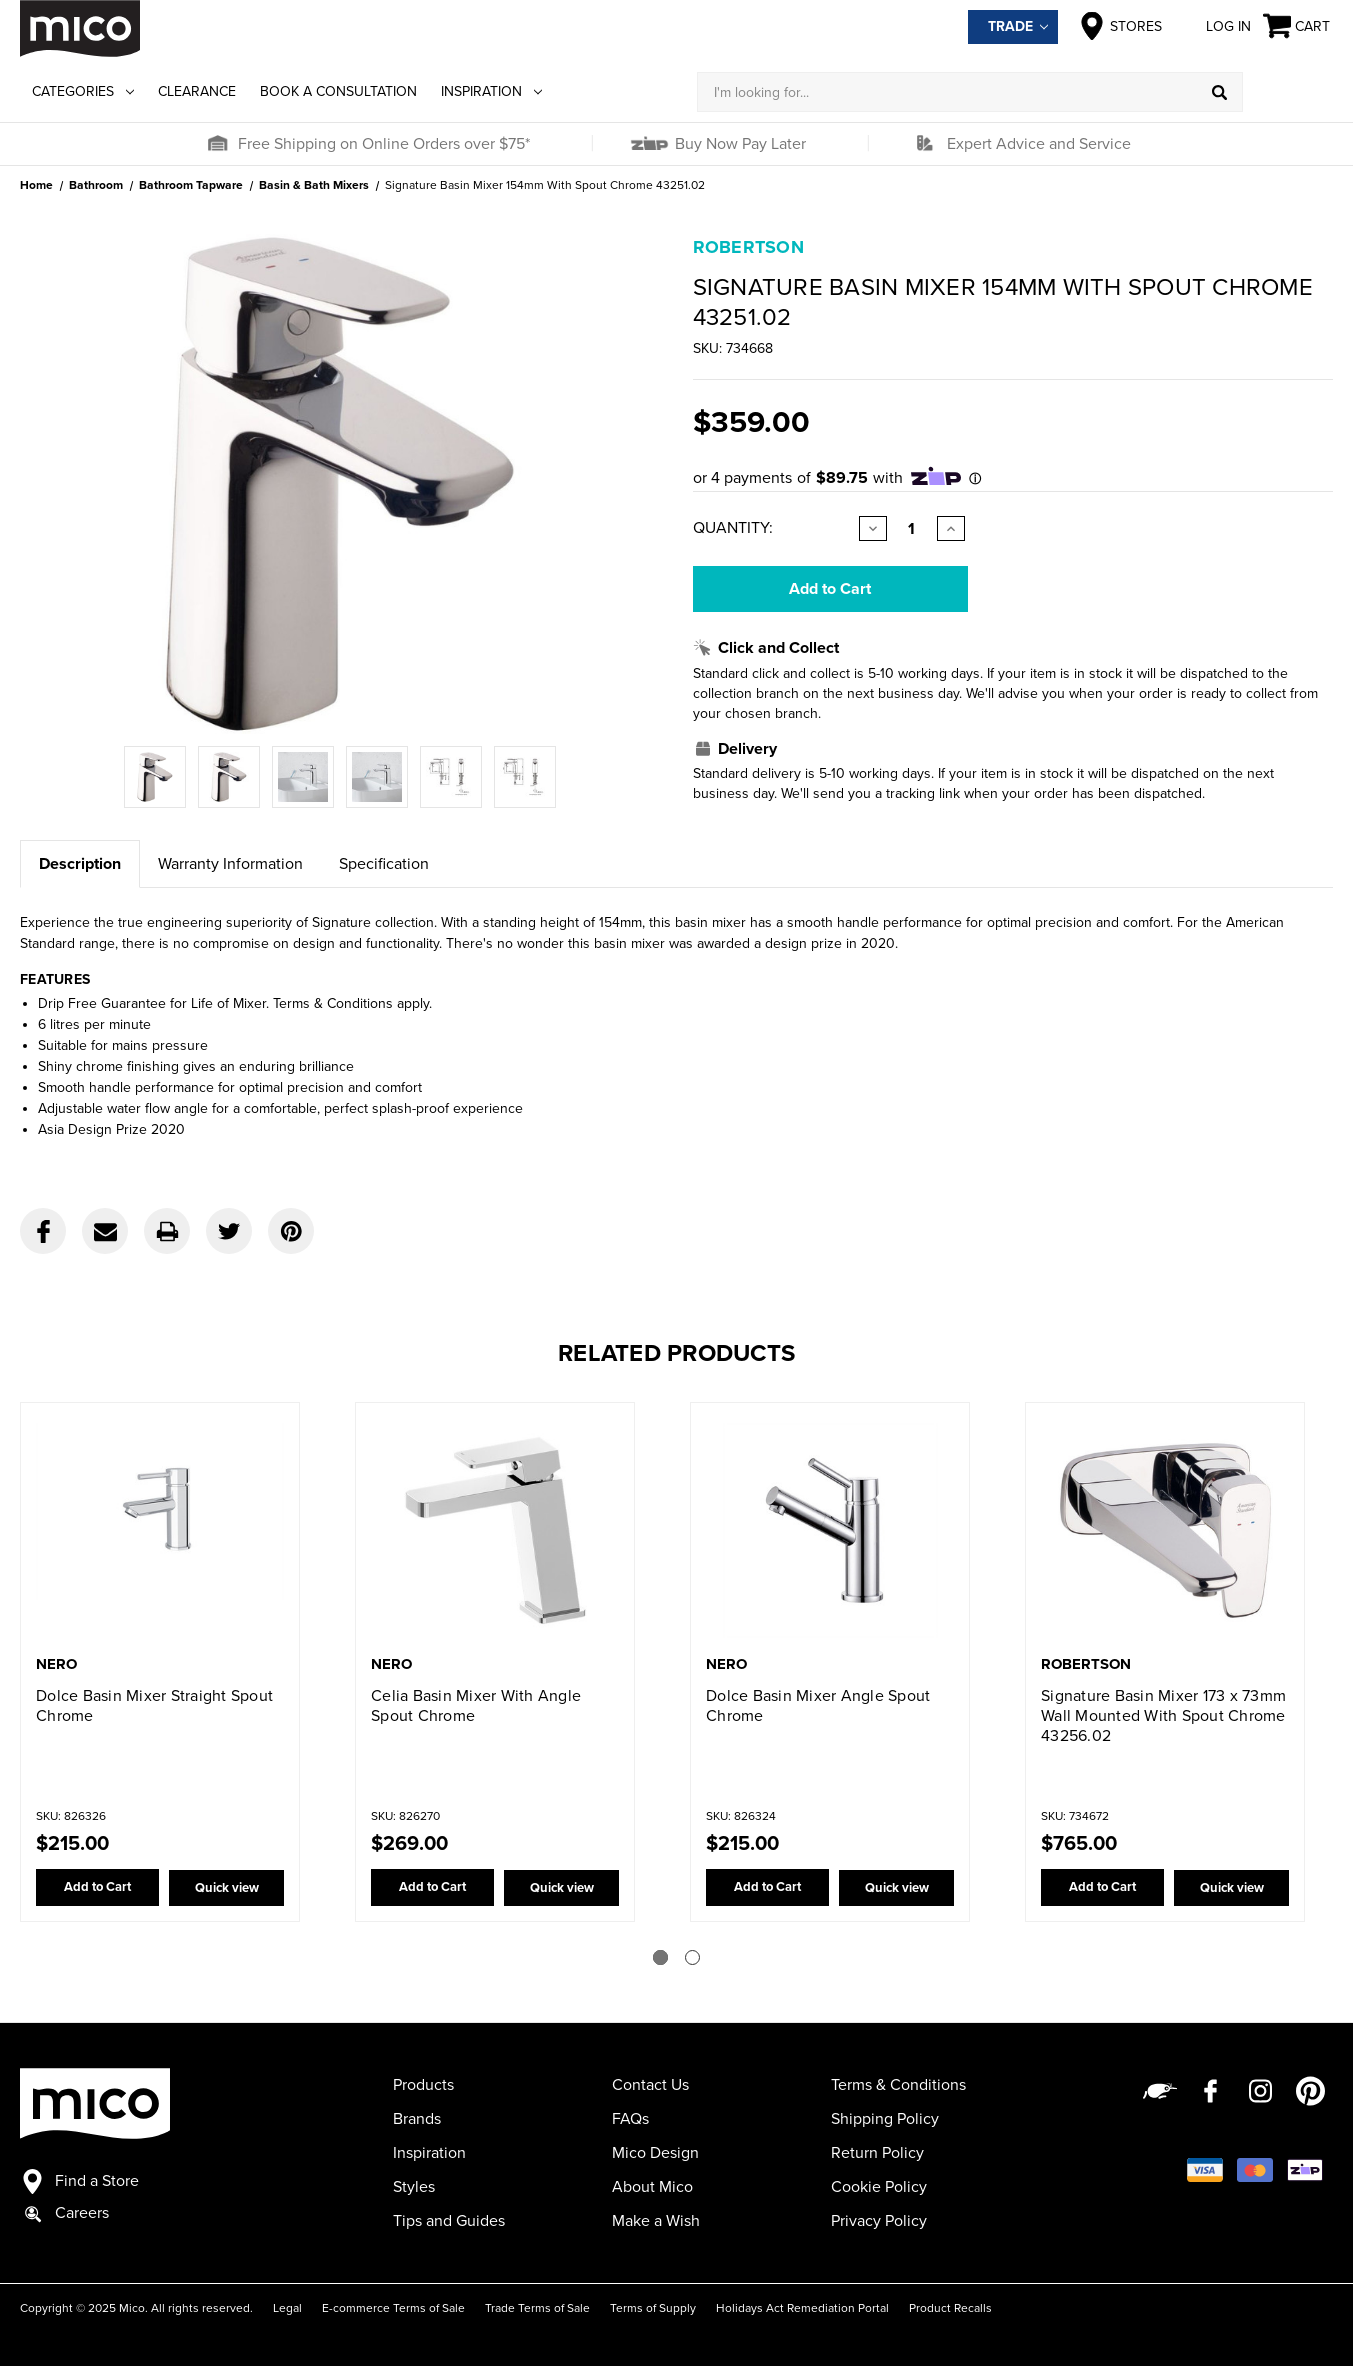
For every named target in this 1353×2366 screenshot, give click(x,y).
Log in (1212, 26)
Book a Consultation (338, 91)
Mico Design (655, 2153)
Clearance (197, 91)
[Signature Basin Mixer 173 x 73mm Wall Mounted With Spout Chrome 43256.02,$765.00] (1165, 1530)
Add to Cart (95, 1888)
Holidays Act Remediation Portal (802, 2308)
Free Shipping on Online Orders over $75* (384, 144)
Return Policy (877, 2153)
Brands (417, 2119)
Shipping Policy (885, 2119)
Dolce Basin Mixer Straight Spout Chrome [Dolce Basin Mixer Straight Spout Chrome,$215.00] (154, 1706)
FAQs (630, 2119)
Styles (414, 2187)
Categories (83, 91)
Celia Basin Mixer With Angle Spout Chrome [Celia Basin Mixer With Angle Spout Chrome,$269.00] (476, 1706)
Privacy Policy (879, 2221)
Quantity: (733, 528)
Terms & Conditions (898, 2085)
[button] (217, 144)
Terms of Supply (653, 2308)
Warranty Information (230, 864)
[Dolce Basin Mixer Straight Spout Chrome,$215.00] (160, 1530)
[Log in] (1288, 92)
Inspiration (491, 91)
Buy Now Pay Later (738, 144)
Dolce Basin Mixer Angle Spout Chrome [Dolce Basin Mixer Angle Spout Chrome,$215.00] (818, 1706)
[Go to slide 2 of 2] (692, 1957)
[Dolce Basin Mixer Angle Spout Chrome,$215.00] (830, 1530)
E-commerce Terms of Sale (393, 2308)
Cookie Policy (879, 2187)
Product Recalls (950, 2308)
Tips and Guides (449, 2221)
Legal (287, 2308)
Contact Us (650, 2085)
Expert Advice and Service (1039, 144)
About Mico (652, 2187)
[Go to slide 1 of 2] (660, 1957)
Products (423, 2085)
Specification (384, 864)
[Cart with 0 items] (1298, 26)
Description (80, 864)
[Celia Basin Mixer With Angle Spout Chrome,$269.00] (495, 1530)
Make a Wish (656, 2221)
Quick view (225, 1888)
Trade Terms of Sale (537, 2308)
